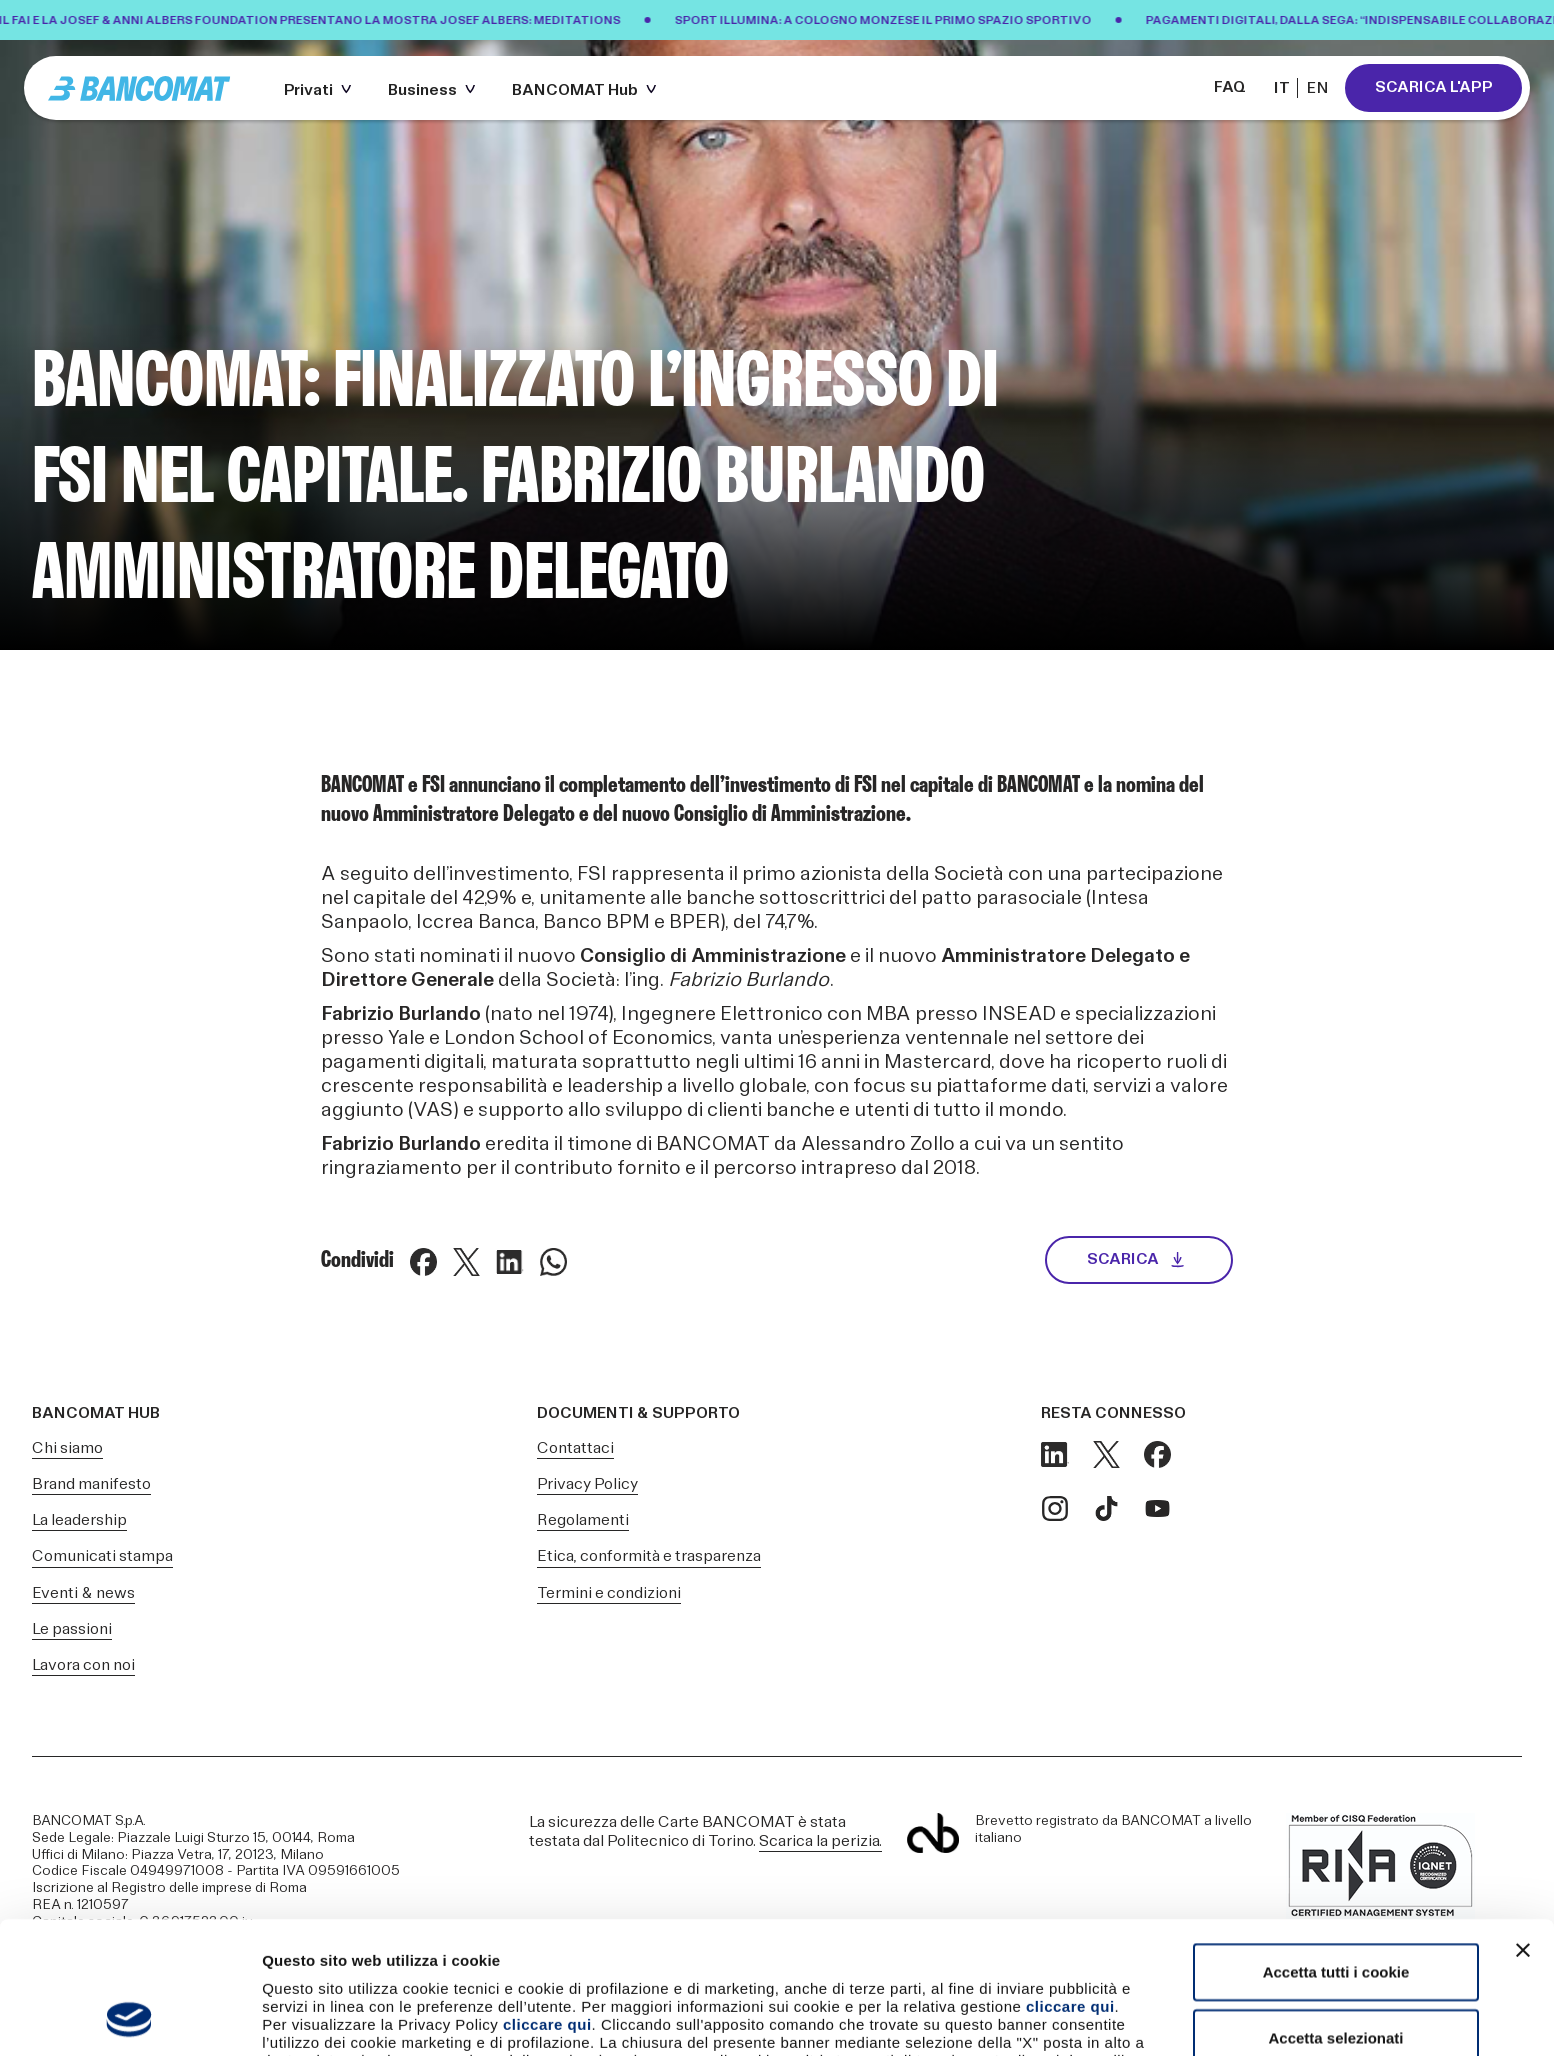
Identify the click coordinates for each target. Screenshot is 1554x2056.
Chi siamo (67, 1448)
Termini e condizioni (609, 1593)
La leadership (79, 1520)
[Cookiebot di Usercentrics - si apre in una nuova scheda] (129, 2017)
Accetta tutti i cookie (1336, 1847)
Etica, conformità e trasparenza (649, 1556)
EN (1317, 88)
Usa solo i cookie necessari (1336, 1978)
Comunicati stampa (102, 1556)
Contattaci (575, 1448)
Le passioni (72, 1629)
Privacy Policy (587, 1484)
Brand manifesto (91, 1484)
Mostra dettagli (1052, 2016)
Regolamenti (583, 1520)
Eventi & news (83, 1593)
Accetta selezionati (1335, 1913)
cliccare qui (1070, 1882)
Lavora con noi (83, 1665)
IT (1282, 88)
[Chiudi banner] (1523, 1826)
